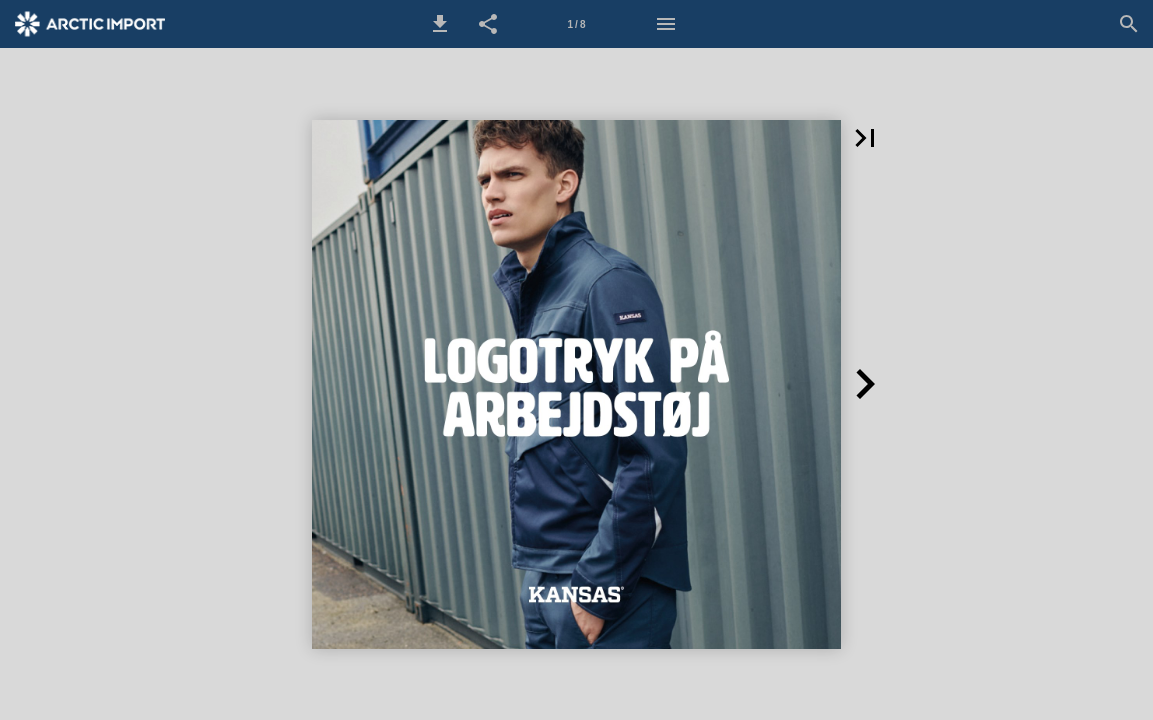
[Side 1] (577, 24)
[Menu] (666, 24)
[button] (440, 24)
